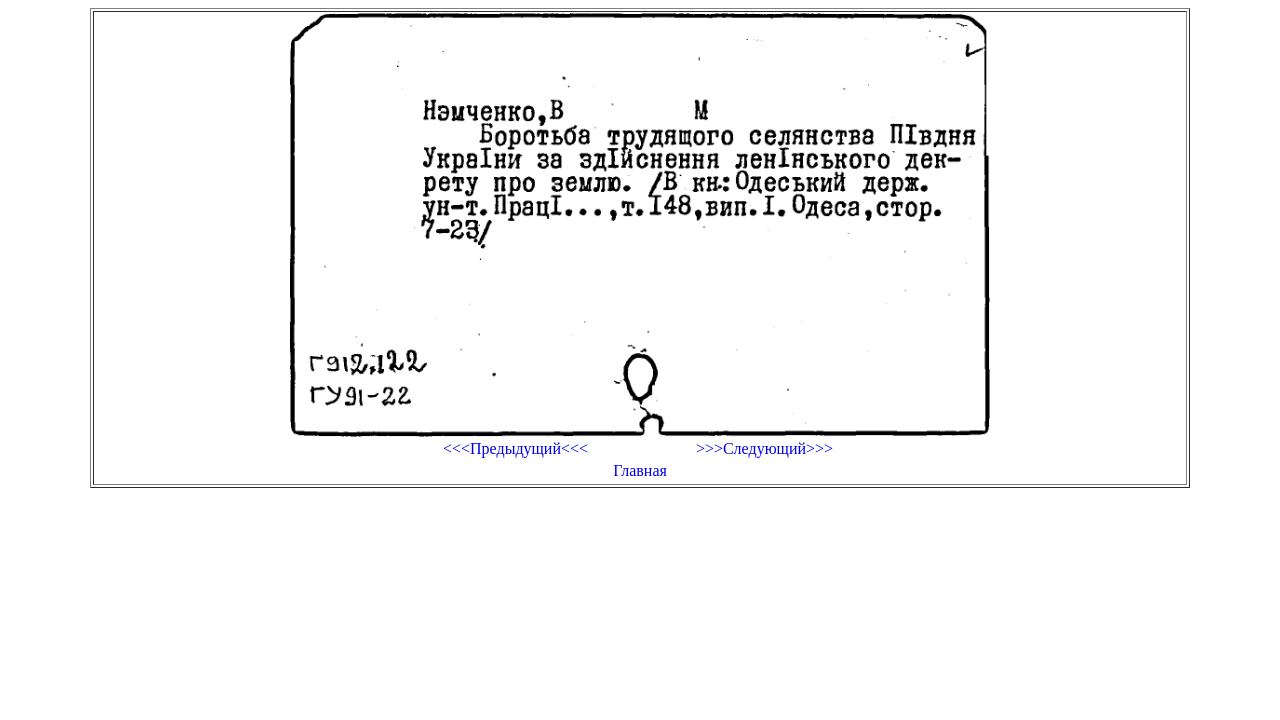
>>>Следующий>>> (764, 448)
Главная (640, 470)
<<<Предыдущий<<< (515, 448)
